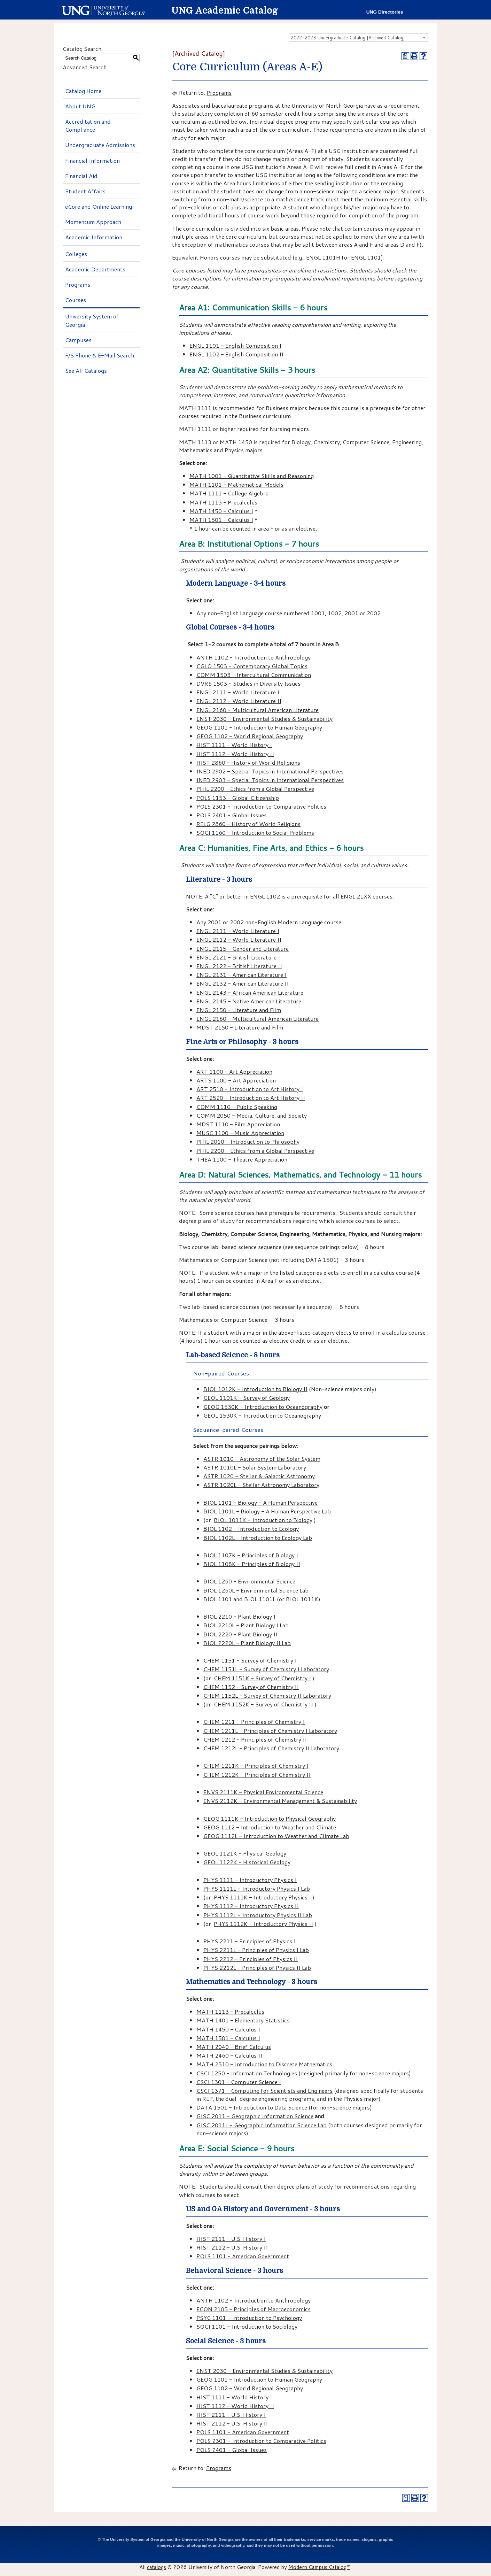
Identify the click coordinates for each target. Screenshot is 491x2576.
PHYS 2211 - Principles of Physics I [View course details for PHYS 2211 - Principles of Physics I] (249, 1941)
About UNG (80, 106)
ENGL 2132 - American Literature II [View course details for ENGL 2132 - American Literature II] (242, 983)
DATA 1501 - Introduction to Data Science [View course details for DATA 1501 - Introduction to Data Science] (251, 2107)
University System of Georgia (92, 320)
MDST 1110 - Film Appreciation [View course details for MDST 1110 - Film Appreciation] (238, 1124)
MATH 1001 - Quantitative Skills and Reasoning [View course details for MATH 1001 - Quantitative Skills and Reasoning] (251, 476)
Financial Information (92, 160)
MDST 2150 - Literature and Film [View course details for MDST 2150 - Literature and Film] (239, 1027)
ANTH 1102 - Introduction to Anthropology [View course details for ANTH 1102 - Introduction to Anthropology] (253, 657)
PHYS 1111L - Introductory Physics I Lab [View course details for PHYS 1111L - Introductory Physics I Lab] (256, 1888)
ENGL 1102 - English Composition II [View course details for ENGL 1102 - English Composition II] (236, 354)
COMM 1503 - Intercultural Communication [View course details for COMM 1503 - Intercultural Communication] (253, 675)
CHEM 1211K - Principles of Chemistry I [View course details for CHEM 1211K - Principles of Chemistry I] (256, 1765)
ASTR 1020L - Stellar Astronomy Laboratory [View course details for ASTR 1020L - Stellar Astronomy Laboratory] (261, 1485)
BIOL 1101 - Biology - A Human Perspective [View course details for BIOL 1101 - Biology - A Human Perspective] (260, 1502)
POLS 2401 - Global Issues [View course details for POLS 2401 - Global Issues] (231, 815)
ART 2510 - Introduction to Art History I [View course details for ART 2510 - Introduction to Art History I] (249, 1089)
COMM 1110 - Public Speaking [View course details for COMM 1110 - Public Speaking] (236, 1107)
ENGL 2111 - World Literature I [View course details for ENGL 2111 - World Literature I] (237, 692)
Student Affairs (85, 191)
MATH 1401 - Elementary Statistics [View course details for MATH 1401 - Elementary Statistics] (243, 2020)
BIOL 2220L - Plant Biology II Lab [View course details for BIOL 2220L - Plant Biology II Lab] (247, 1643)
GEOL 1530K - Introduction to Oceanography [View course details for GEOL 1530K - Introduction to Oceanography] (262, 1415)
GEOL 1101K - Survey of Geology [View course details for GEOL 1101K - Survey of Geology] (246, 1398)
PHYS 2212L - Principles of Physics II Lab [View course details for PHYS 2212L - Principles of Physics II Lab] (257, 1968)
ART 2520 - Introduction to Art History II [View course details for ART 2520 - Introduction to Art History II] (250, 1098)
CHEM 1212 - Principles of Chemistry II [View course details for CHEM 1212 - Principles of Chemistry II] (255, 1739)
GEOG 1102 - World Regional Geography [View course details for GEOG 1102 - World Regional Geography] (249, 736)
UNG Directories (384, 12)
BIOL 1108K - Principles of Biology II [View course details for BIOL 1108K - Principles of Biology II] (251, 1564)
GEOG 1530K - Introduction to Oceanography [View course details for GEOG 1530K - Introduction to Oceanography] (262, 1407)
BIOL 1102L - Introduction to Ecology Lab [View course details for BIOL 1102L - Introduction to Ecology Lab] (257, 1538)
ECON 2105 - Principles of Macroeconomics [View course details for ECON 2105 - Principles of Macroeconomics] (253, 2309)
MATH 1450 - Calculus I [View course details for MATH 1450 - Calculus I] (221, 511)
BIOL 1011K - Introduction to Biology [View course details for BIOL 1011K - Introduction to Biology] (263, 1520)
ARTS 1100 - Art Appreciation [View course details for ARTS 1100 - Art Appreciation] (236, 1080)
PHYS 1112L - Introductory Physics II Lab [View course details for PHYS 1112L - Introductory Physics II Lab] (257, 1915)
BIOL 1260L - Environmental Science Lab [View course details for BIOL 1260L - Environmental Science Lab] (256, 1590)
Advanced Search (85, 67)
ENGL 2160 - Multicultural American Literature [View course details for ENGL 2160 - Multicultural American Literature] (257, 710)
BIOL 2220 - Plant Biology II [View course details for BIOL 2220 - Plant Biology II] (240, 1634)
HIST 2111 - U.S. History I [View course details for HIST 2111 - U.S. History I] (231, 2239)
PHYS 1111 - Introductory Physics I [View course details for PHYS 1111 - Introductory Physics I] (250, 1880)
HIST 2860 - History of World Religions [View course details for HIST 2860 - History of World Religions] (248, 762)
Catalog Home (83, 91)
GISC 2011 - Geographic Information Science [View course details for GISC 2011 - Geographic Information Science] (254, 2116)
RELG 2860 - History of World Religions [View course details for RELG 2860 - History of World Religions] (248, 824)
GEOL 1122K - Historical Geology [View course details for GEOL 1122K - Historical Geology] (246, 1862)
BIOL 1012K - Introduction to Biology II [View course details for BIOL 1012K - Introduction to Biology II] (255, 1389)
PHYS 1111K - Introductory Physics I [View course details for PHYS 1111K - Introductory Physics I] (262, 1897)
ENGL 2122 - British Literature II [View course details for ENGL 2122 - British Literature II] (239, 966)
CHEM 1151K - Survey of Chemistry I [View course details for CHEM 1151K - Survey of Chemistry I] (262, 1678)
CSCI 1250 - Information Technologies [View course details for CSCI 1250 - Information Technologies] (246, 2073)
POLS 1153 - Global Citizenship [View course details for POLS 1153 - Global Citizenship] (237, 798)
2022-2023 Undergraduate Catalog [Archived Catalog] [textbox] (348, 37)
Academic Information (93, 237)
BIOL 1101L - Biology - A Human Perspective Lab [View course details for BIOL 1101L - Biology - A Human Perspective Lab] (267, 1511)
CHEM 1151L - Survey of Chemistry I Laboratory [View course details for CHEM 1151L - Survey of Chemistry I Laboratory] (266, 1669)
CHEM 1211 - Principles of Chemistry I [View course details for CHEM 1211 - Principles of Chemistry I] (254, 1722)
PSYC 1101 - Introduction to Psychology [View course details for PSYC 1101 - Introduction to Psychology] (249, 2318)
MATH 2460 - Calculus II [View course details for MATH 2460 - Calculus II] (229, 2055)
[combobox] (358, 37)
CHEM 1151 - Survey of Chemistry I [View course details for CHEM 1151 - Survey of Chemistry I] (250, 1660)
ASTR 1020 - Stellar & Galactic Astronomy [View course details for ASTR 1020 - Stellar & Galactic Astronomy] (259, 1476)
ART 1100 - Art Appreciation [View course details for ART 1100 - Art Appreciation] (234, 1071)
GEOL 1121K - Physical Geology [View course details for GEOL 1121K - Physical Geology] (244, 1853)
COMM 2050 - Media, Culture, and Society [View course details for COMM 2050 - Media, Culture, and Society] (251, 1115)
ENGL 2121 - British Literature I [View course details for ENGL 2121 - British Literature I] (238, 957)
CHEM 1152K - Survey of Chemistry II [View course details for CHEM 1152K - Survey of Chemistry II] (263, 1704)
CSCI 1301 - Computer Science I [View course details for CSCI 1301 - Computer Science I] (238, 2082)
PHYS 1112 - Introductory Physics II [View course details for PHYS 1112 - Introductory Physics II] (251, 1906)
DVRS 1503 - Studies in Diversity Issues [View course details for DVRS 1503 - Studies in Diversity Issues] (248, 683)
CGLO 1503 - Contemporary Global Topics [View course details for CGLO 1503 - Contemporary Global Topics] (251, 666)
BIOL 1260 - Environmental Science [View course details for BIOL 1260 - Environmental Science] (249, 1581)
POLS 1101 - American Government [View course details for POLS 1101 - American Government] (242, 2256)
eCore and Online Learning (98, 206)
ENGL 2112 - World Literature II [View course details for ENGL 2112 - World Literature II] (238, 701)
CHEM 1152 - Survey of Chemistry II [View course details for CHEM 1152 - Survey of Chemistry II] (251, 1687)
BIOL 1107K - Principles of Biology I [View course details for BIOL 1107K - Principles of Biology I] (250, 1555)
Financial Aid (81, 176)
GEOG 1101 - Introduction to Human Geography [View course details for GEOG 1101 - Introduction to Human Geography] (259, 727)
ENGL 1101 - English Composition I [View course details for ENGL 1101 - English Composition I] (235, 345)
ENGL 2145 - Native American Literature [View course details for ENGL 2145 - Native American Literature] (248, 1001)
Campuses (78, 340)
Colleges (76, 254)
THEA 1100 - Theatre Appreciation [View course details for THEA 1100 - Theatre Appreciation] (241, 1159)
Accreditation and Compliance (88, 125)
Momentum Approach (93, 222)
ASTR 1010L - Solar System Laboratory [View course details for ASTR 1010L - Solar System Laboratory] (254, 1467)
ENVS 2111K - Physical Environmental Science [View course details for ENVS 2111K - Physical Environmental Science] (263, 1792)
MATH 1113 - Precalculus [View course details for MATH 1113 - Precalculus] (223, 502)
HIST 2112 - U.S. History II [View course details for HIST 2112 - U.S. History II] (232, 2247)
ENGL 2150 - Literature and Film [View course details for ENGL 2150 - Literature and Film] (238, 1010)
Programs (77, 284)
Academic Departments (95, 269)
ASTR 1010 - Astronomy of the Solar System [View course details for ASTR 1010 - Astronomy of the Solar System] (261, 1459)
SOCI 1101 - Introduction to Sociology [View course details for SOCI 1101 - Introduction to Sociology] (246, 2326)
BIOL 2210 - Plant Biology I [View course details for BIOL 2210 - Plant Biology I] (239, 1616)
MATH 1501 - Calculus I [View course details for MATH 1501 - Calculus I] (221, 520)
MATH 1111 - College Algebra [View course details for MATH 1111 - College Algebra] (228, 493)
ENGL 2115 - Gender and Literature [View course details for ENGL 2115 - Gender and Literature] (242, 948)
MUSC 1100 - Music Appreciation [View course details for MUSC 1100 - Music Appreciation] (240, 1133)
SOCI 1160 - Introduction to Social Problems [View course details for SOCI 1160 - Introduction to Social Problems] (255, 832)
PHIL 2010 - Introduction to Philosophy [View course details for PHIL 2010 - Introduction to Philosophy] (247, 1141)
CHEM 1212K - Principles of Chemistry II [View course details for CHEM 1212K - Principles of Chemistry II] (257, 1775)
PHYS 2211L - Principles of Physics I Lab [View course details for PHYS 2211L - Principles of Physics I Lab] (256, 1950)
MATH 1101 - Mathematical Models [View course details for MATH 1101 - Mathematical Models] (236, 484)
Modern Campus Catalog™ (319, 2567)
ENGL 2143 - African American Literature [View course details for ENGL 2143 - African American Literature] (249, 992)
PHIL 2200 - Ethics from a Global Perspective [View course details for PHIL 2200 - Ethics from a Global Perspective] (255, 789)
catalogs (156, 2567)
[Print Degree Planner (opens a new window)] (405, 56)
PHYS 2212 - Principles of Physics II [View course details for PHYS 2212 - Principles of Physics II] (250, 1959)
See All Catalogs (86, 371)
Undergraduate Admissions (100, 145)
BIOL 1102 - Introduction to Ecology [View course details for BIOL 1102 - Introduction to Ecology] (251, 1529)
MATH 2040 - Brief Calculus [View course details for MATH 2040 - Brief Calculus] (233, 2047)
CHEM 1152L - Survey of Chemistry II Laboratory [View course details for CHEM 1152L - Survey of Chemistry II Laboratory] (267, 1695)
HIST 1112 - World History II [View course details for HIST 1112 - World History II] (235, 754)
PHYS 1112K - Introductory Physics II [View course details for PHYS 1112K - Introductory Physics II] (263, 1924)
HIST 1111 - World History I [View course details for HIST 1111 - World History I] (234, 745)
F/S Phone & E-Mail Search (99, 355)
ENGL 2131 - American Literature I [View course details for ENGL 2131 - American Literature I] (241, 975)
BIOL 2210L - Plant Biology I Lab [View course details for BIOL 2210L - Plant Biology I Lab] (246, 1625)
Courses (75, 300)
